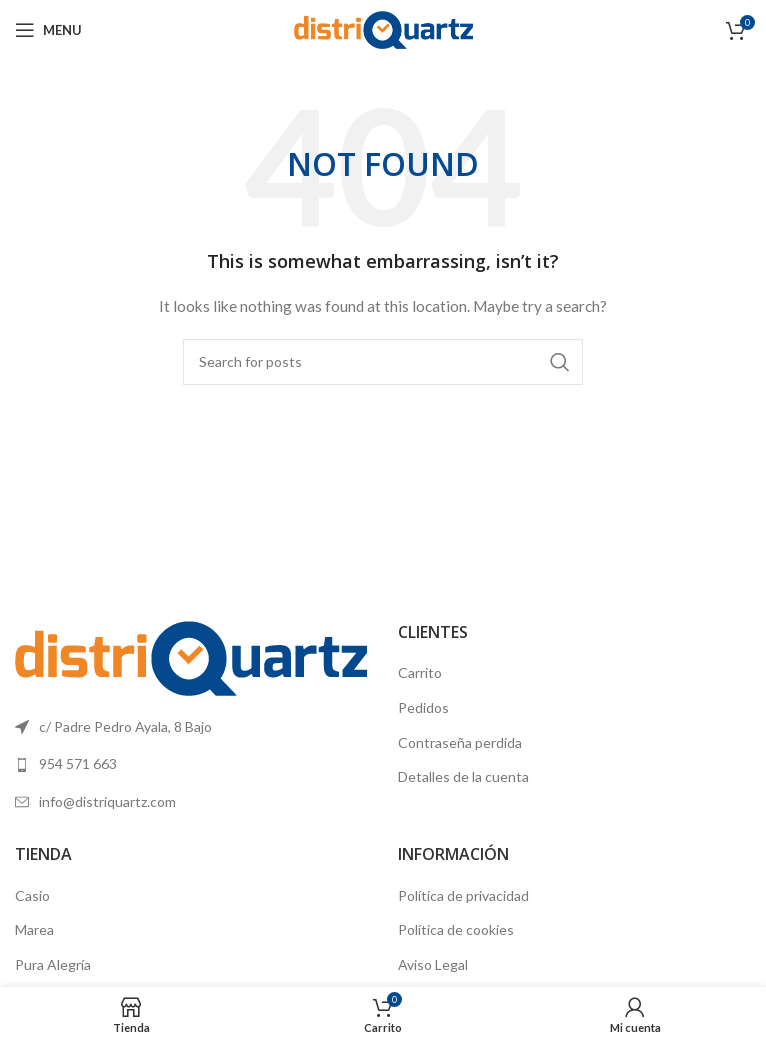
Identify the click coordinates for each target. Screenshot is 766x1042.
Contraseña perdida (460, 742)
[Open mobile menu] (48, 30)
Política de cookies (456, 929)
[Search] (383, 362)
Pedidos (423, 707)
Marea (34, 929)
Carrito (420, 672)
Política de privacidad (463, 895)
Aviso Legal (433, 964)
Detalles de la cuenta (463, 776)
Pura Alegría (53, 964)
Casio (32, 895)
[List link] (191, 764)
